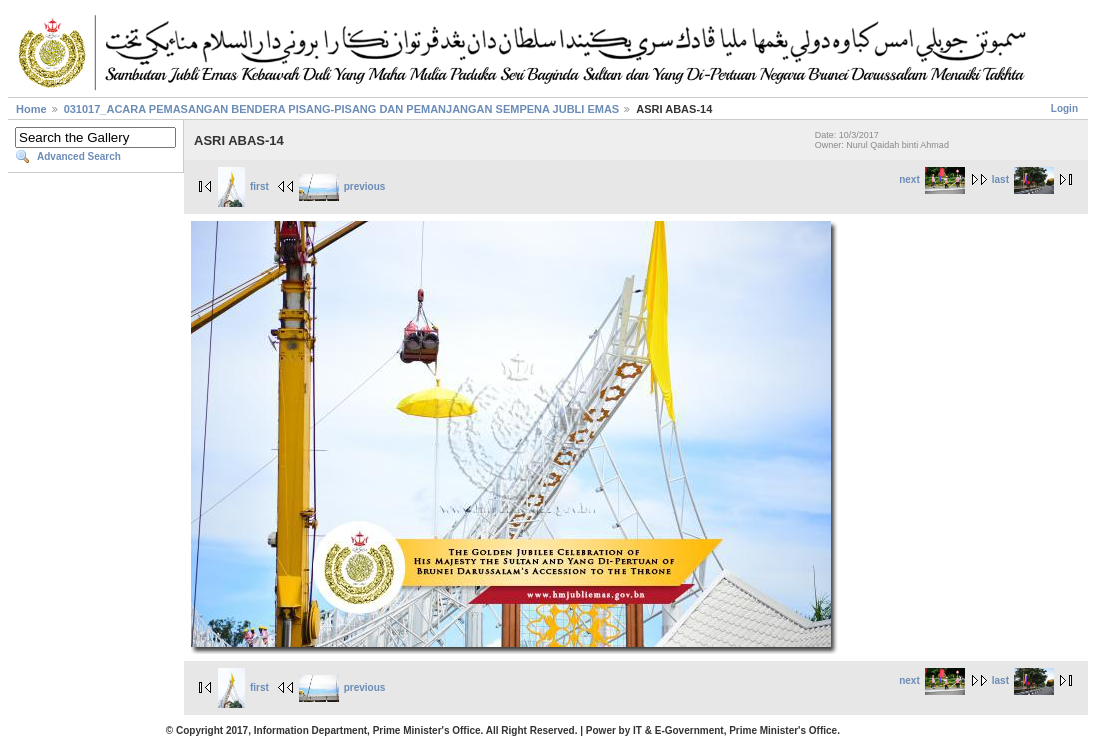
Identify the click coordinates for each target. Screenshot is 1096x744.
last (1023, 179)
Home (31, 109)
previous (342, 186)
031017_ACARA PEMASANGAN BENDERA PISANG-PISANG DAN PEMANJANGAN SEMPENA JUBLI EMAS (342, 109)
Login (1064, 108)
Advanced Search (79, 156)
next (932, 179)
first (243, 186)
